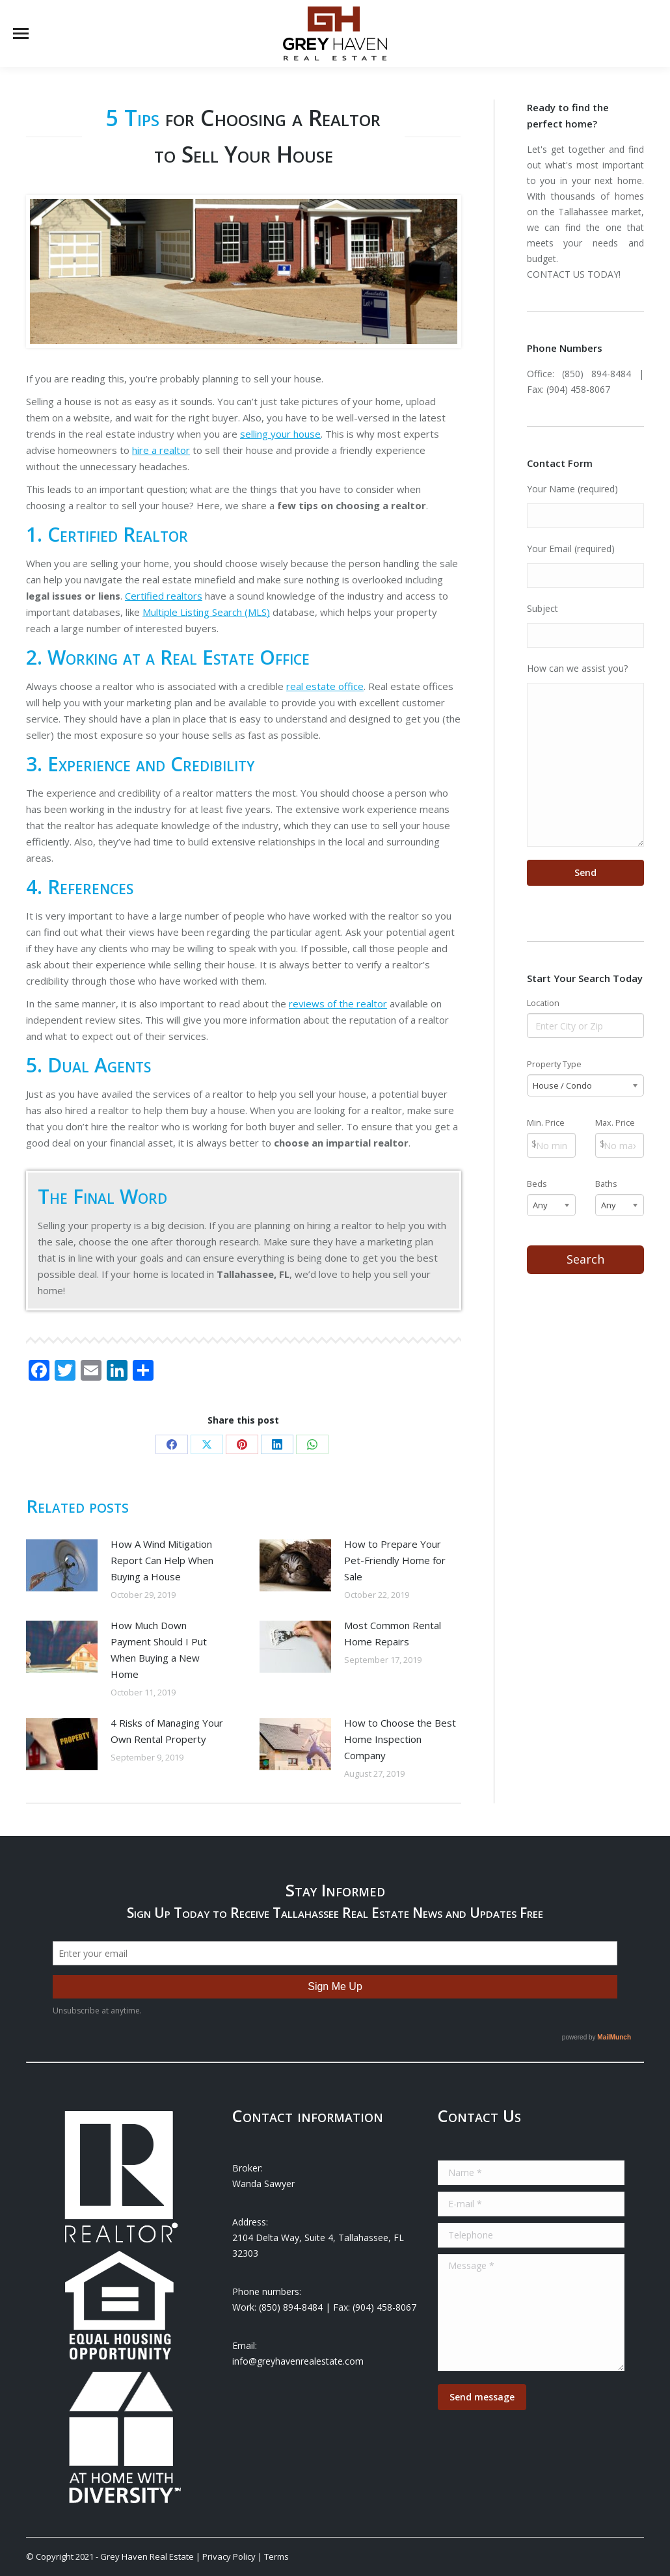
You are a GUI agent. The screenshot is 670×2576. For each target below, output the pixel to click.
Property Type (554, 1064)
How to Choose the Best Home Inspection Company (400, 1739)
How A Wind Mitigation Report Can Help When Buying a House (162, 1560)
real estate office (325, 686)
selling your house (280, 433)
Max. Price (615, 1122)
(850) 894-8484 (596, 373)
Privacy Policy (229, 2556)
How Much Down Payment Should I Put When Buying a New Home (159, 1649)
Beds (537, 1183)
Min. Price (546, 1122)
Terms (276, 2556)
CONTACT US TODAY (573, 274)
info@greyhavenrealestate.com (298, 2361)
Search (585, 1259)
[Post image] (62, 1565)
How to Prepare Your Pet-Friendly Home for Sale (395, 1560)
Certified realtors (163, 595)
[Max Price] (619, 1145)
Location (543, 1003)
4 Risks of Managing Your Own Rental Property (167, 1731)
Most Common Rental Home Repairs (392, 1633)
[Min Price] (551, 1145)
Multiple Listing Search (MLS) (206, 611)
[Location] (586, 1025)
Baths (606, 1183)
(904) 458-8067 (578, 389)
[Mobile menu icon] (21, 33)
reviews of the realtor (338, 1003)
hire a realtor (161, 450)
